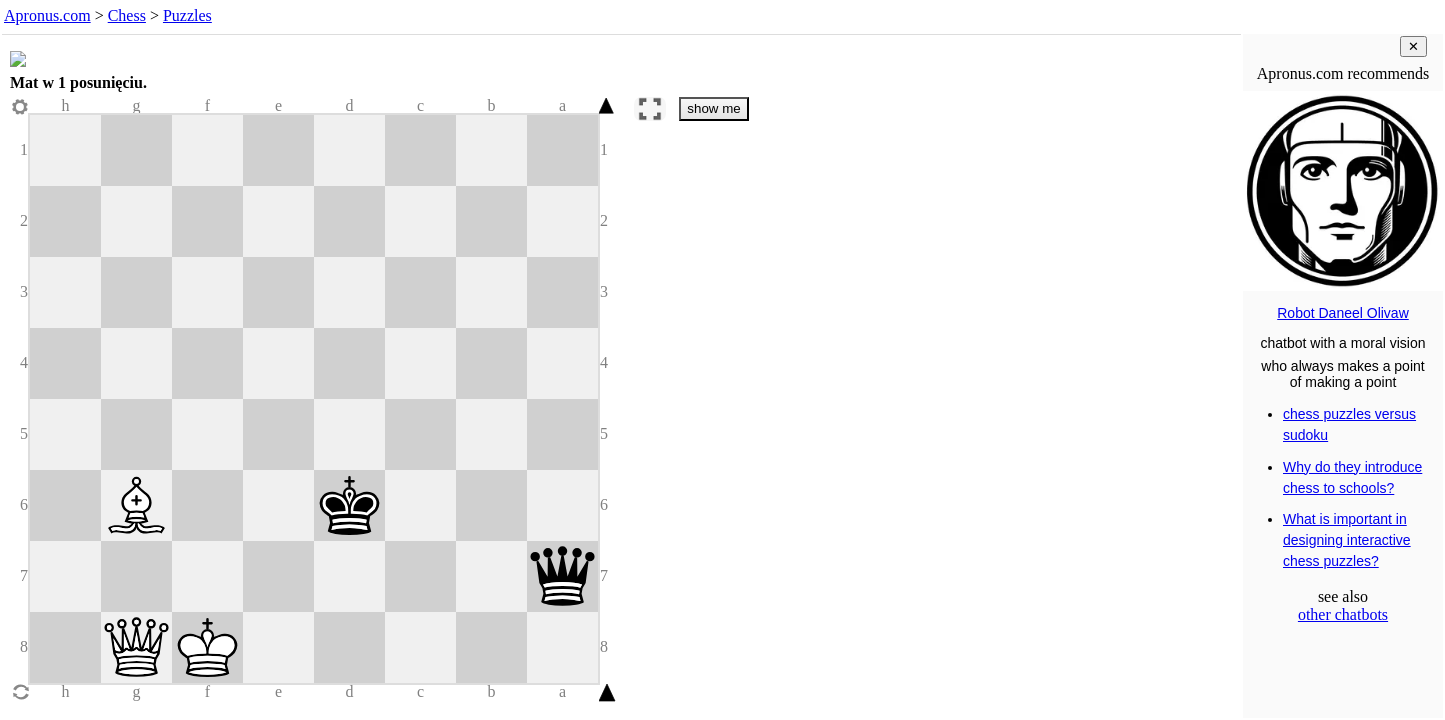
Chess (127, 15)
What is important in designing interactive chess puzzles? (1347, 540)
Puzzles (187, 15)
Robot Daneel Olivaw (1343, 313)
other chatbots (1343, 614)
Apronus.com (47, 15)
